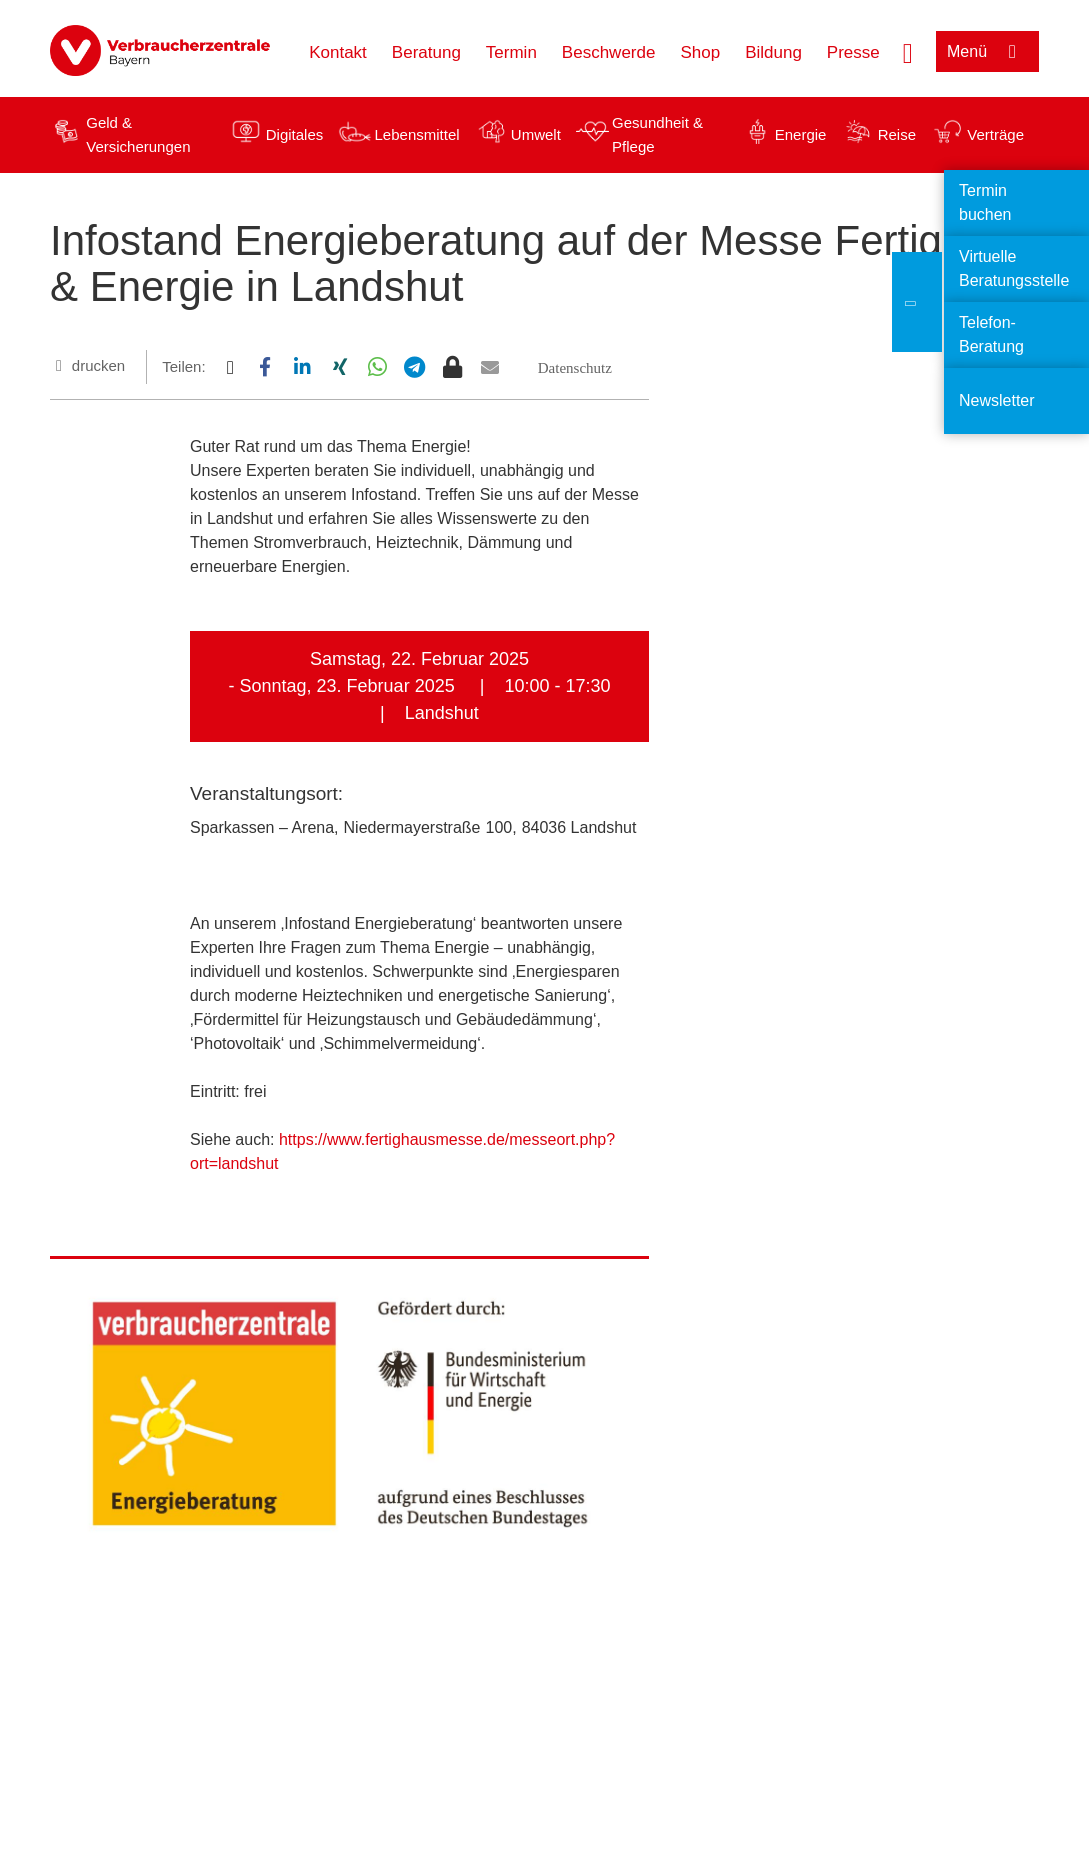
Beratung (426, 52)
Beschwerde (609, 52)
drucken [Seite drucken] (98, 365)
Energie (801, 134)
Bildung (773, 52)
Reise (897, 134)
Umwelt (536, 134)
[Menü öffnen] (987, 51)
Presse (853, 52)
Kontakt (338, 52)
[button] (229, 367)
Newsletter (997, 400)
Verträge (995, 134)
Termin (511, 52)
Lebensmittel (417, 134)
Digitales (295, 134)
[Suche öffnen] (908, 51)
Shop (700, 52)
